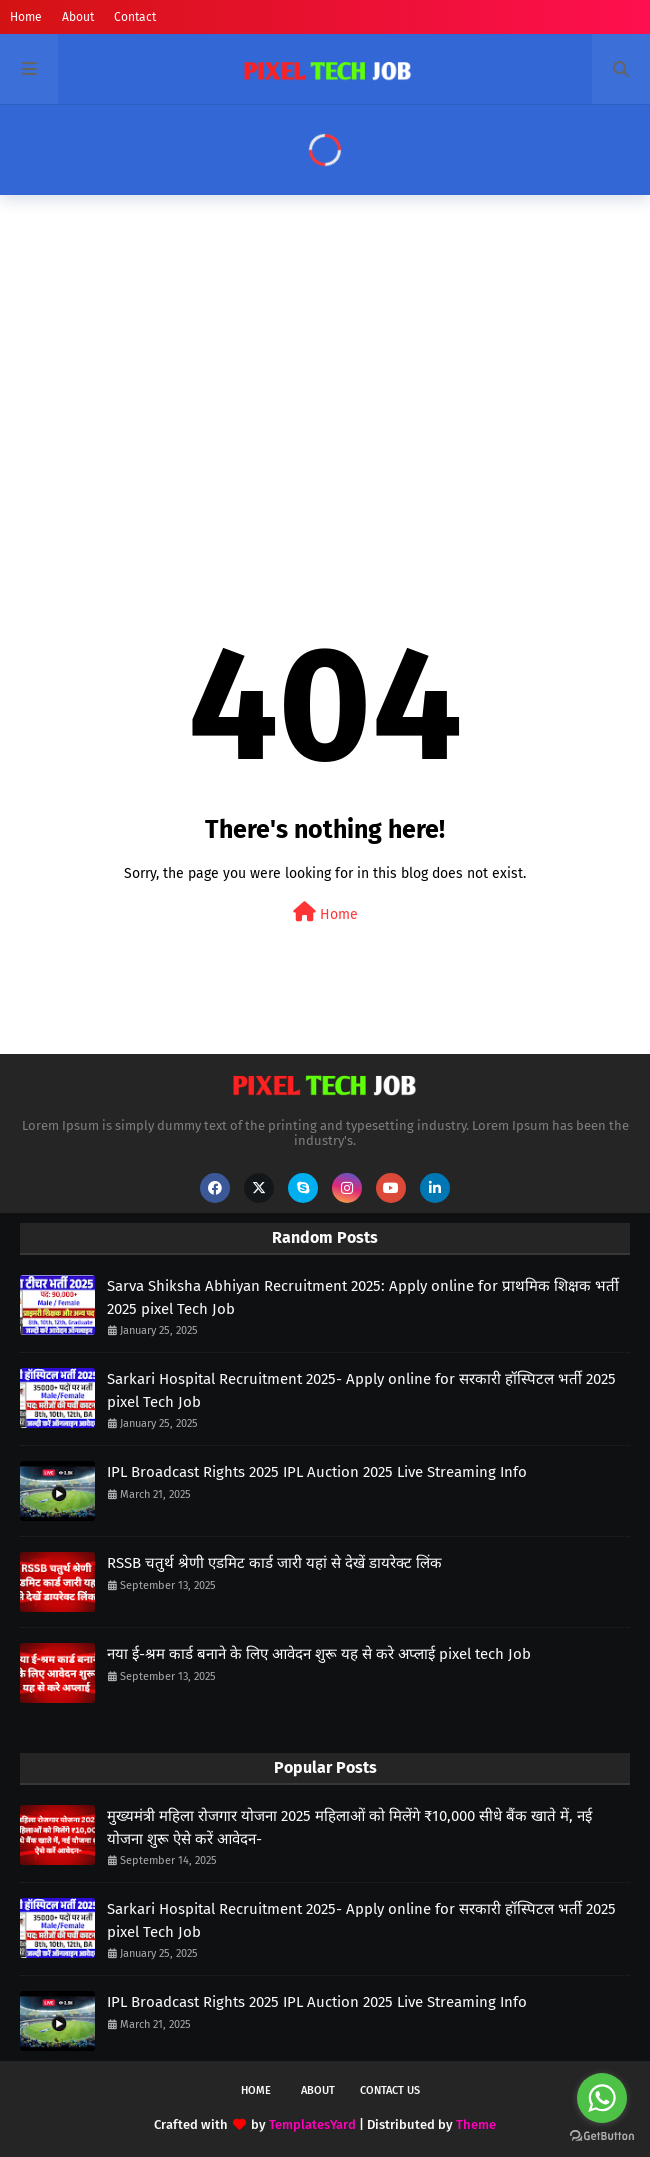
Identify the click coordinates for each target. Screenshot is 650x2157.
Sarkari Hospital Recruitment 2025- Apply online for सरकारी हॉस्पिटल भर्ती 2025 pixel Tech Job (361, 1390)
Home (26, 17)
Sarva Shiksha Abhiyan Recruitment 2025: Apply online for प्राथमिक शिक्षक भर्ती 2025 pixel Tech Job (363, 1297)
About (78, 17)
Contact (135, 17)
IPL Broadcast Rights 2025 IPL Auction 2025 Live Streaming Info (317, 1472)
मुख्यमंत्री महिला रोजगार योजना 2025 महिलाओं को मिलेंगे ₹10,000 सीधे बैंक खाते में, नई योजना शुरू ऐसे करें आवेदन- (349, 1827)
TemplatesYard (312, 2124)
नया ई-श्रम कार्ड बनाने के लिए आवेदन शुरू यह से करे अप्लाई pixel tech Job (319, 1654)
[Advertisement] (325, 365)
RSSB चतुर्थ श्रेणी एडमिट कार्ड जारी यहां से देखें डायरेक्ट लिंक (274, 1563)
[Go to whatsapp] (602, 2098)
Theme (476, 2124)
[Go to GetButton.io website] (602, 2136)
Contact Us (390, 2090)
